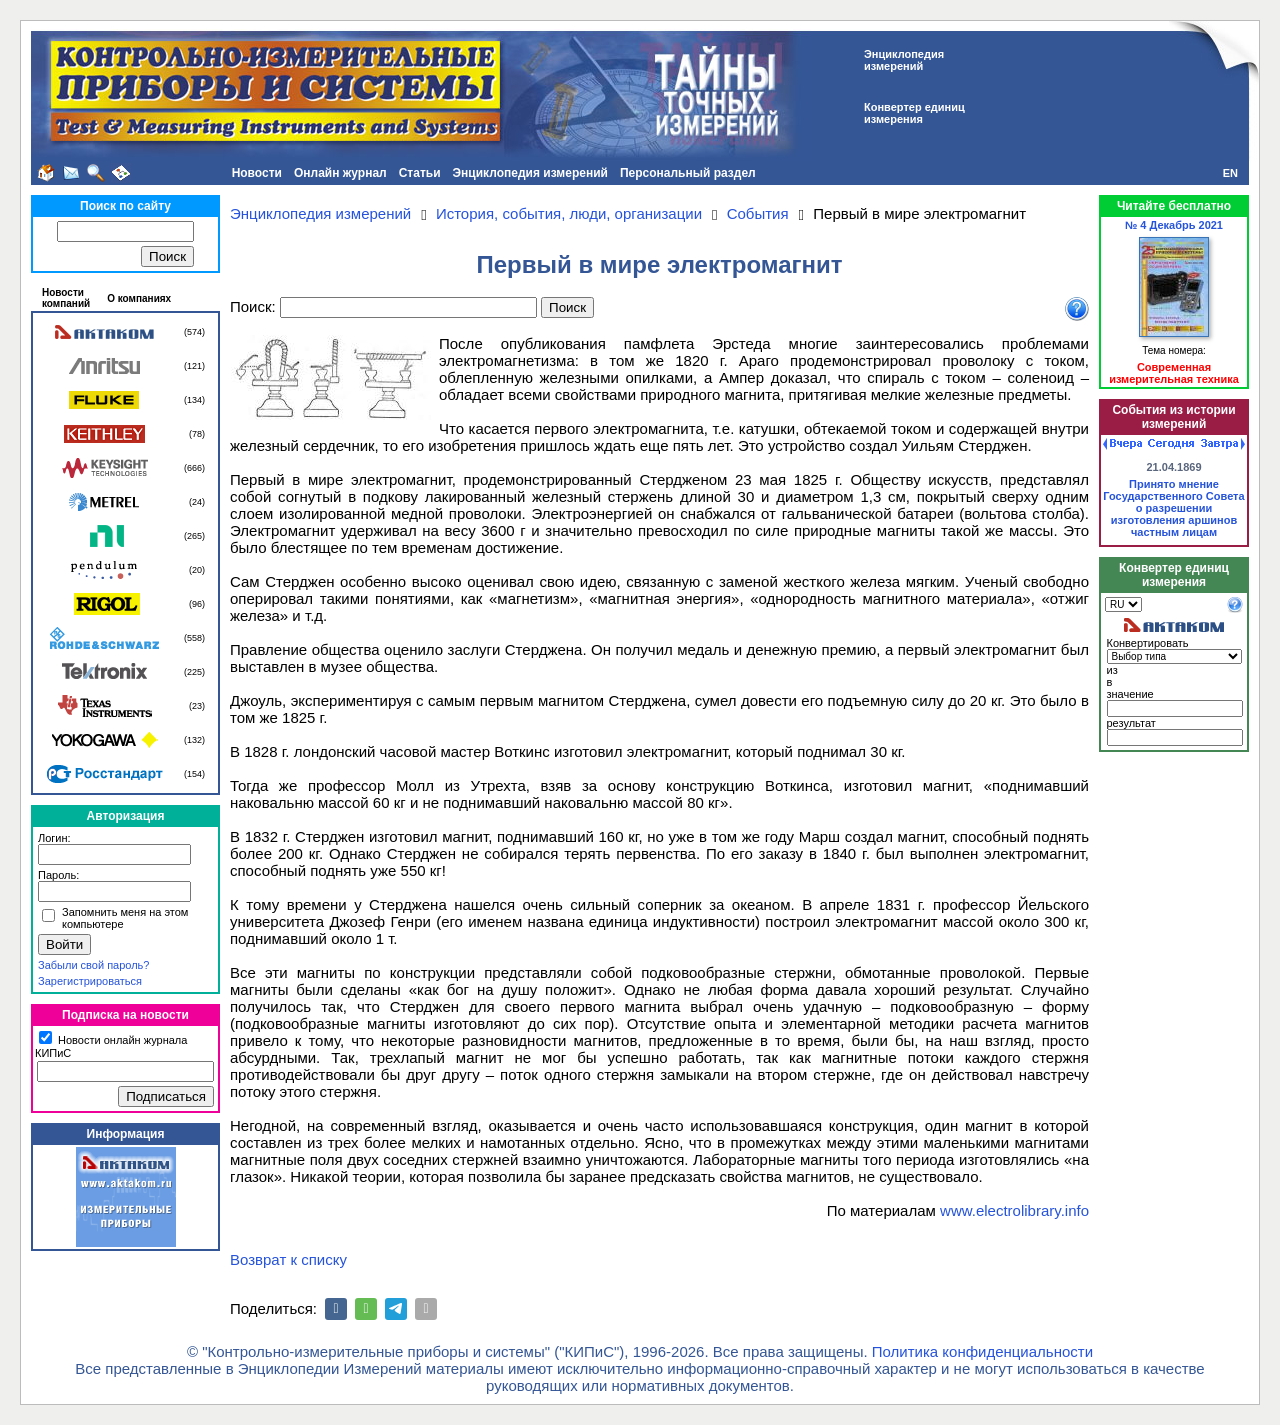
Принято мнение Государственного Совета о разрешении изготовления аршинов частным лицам (1173, 508)
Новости (257, 173)
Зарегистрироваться (90, 981)
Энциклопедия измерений (530, 173)
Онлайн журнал (340, 173)
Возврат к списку (288, 1259)
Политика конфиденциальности (982, 1351)
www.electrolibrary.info (1014, 1210)
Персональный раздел (688, 173)
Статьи (420, 173)
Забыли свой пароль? (93, 965)
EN (1230, 173)
